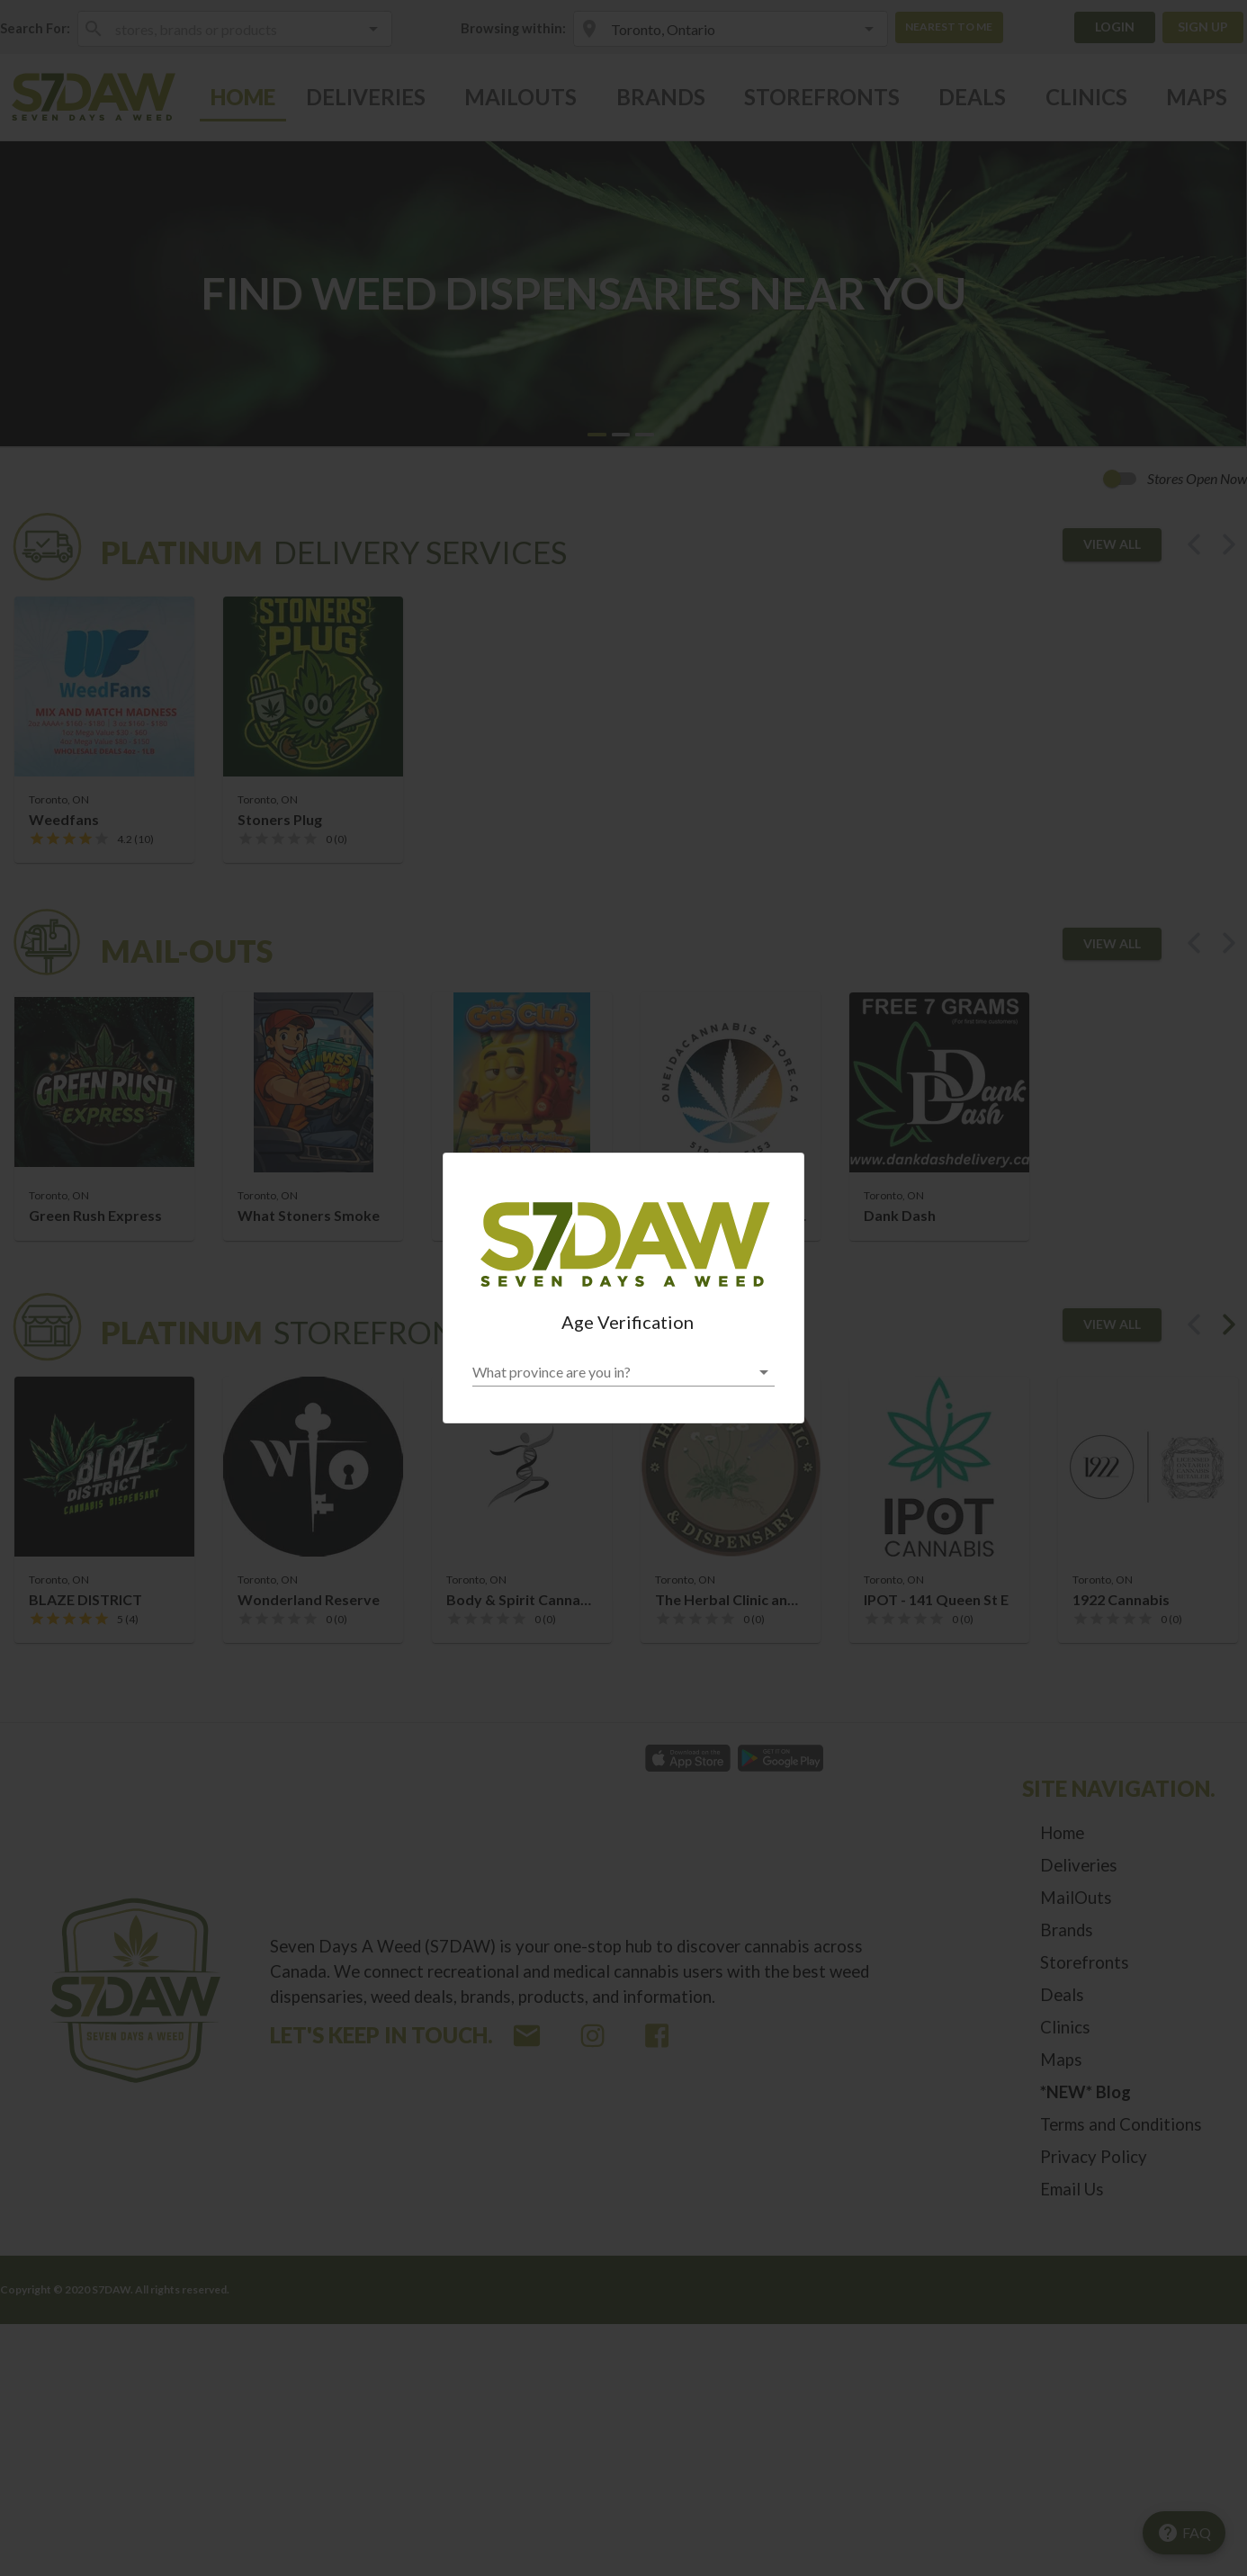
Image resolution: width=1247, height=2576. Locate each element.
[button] (623, 1372)
